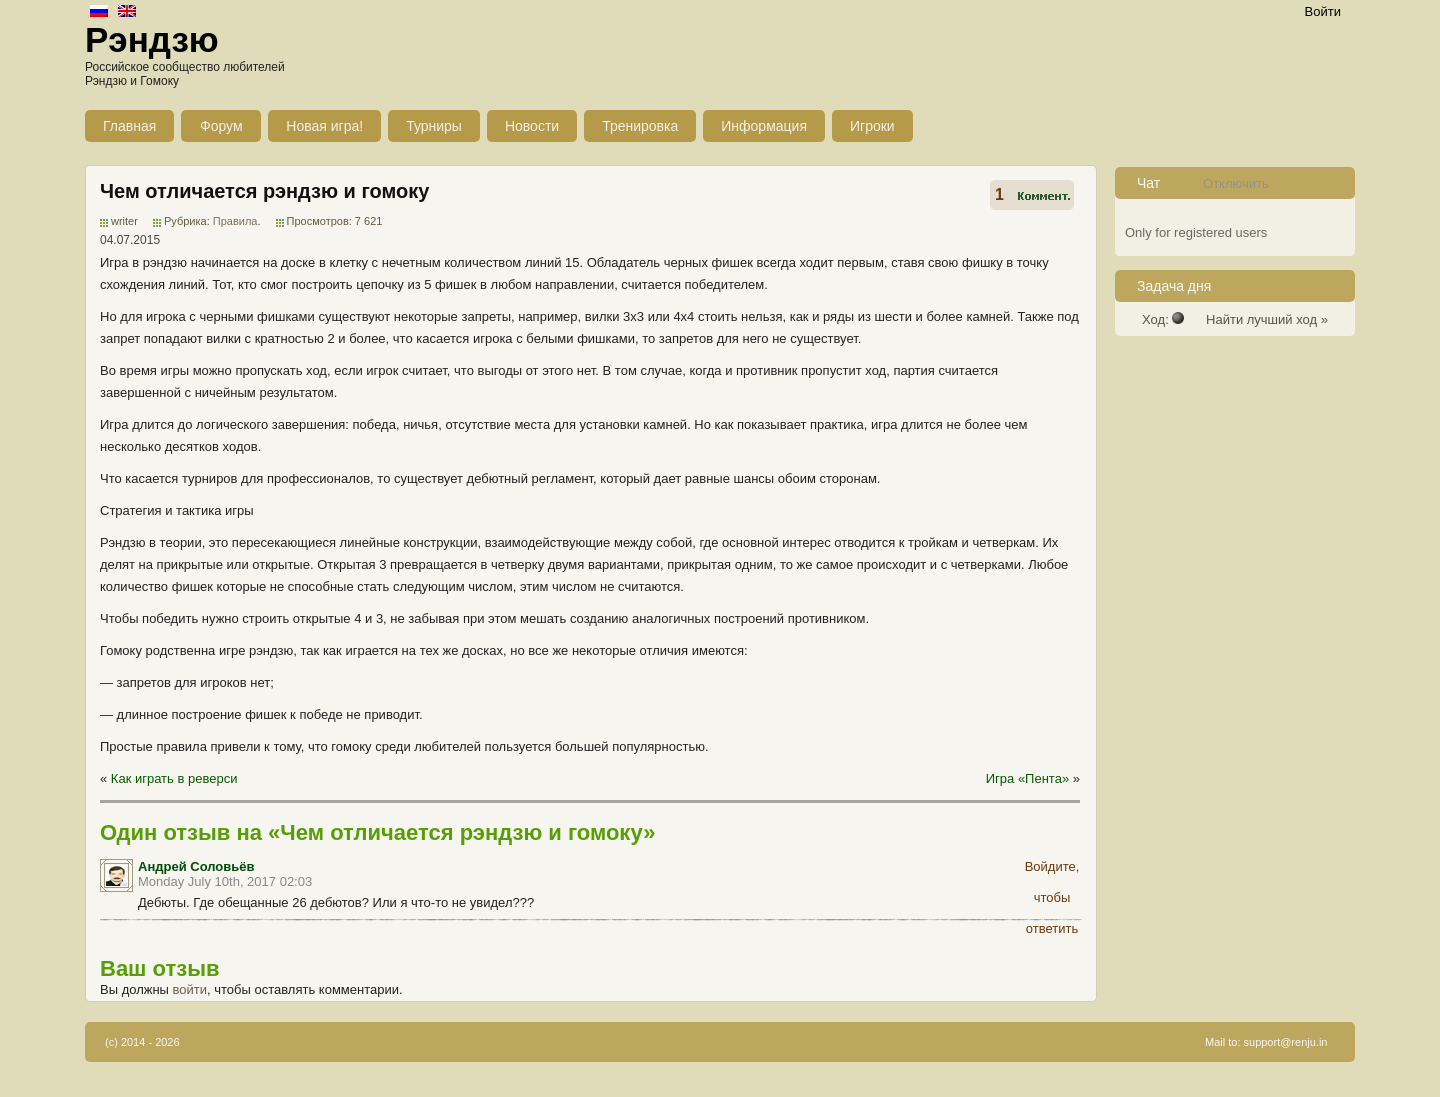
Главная (129, 126)
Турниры (434, 126)
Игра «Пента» (1027, 778)
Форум (221, 126)
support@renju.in (1286, 1042)
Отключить (1236, 183)
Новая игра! (324, 126)
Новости (532, 126)
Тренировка (640, 126)
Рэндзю (152, 39)
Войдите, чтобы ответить (1052, 870)
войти (190, 989)
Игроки (872, 126)
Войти (1323, 11)
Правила (235, 221)
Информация (764, 126)
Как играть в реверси (174, 778)
